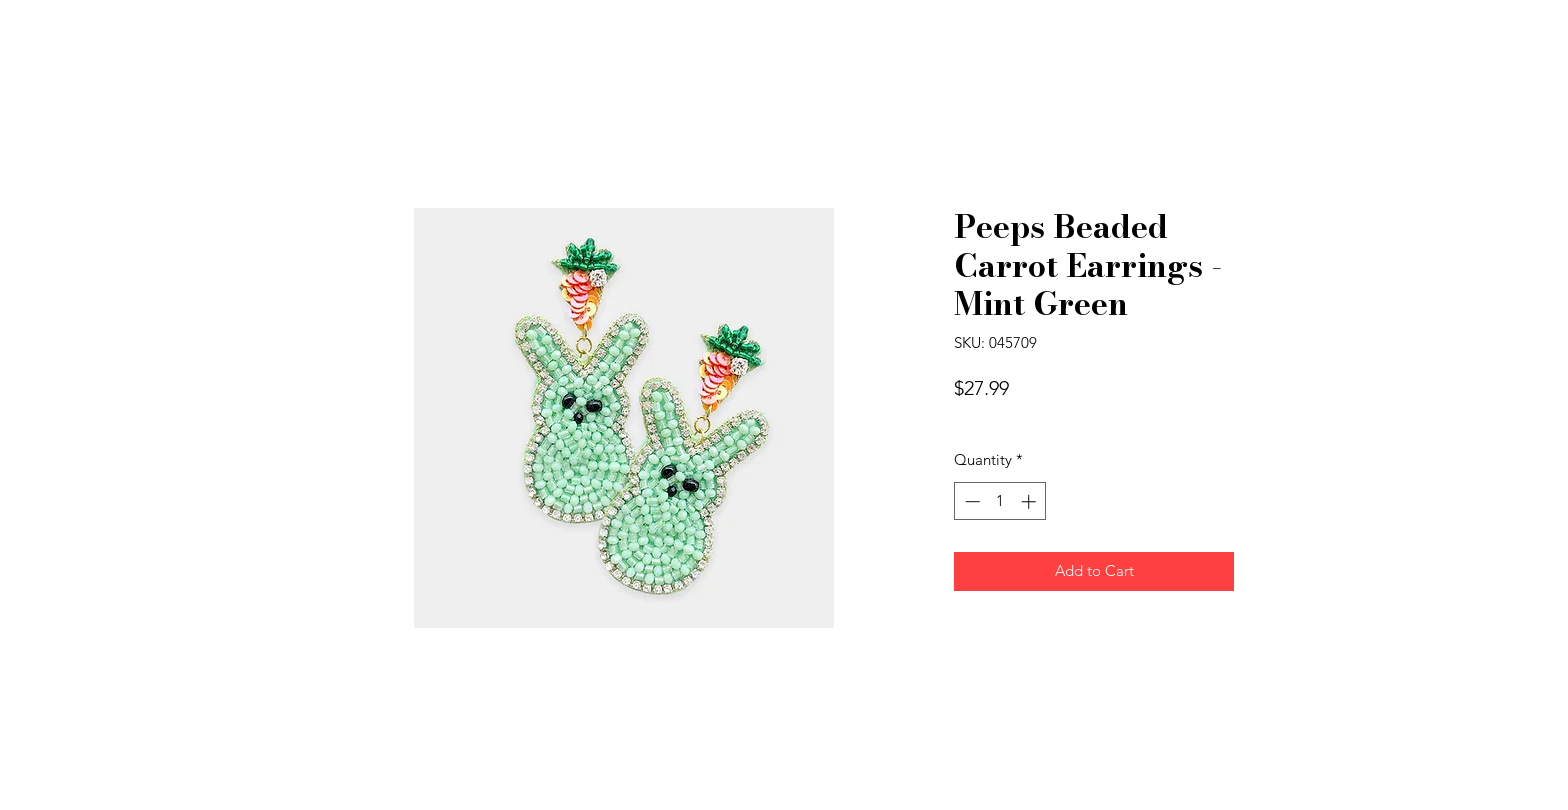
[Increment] (1030, 501)
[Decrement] (970, 501)
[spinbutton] (1000, 501)
